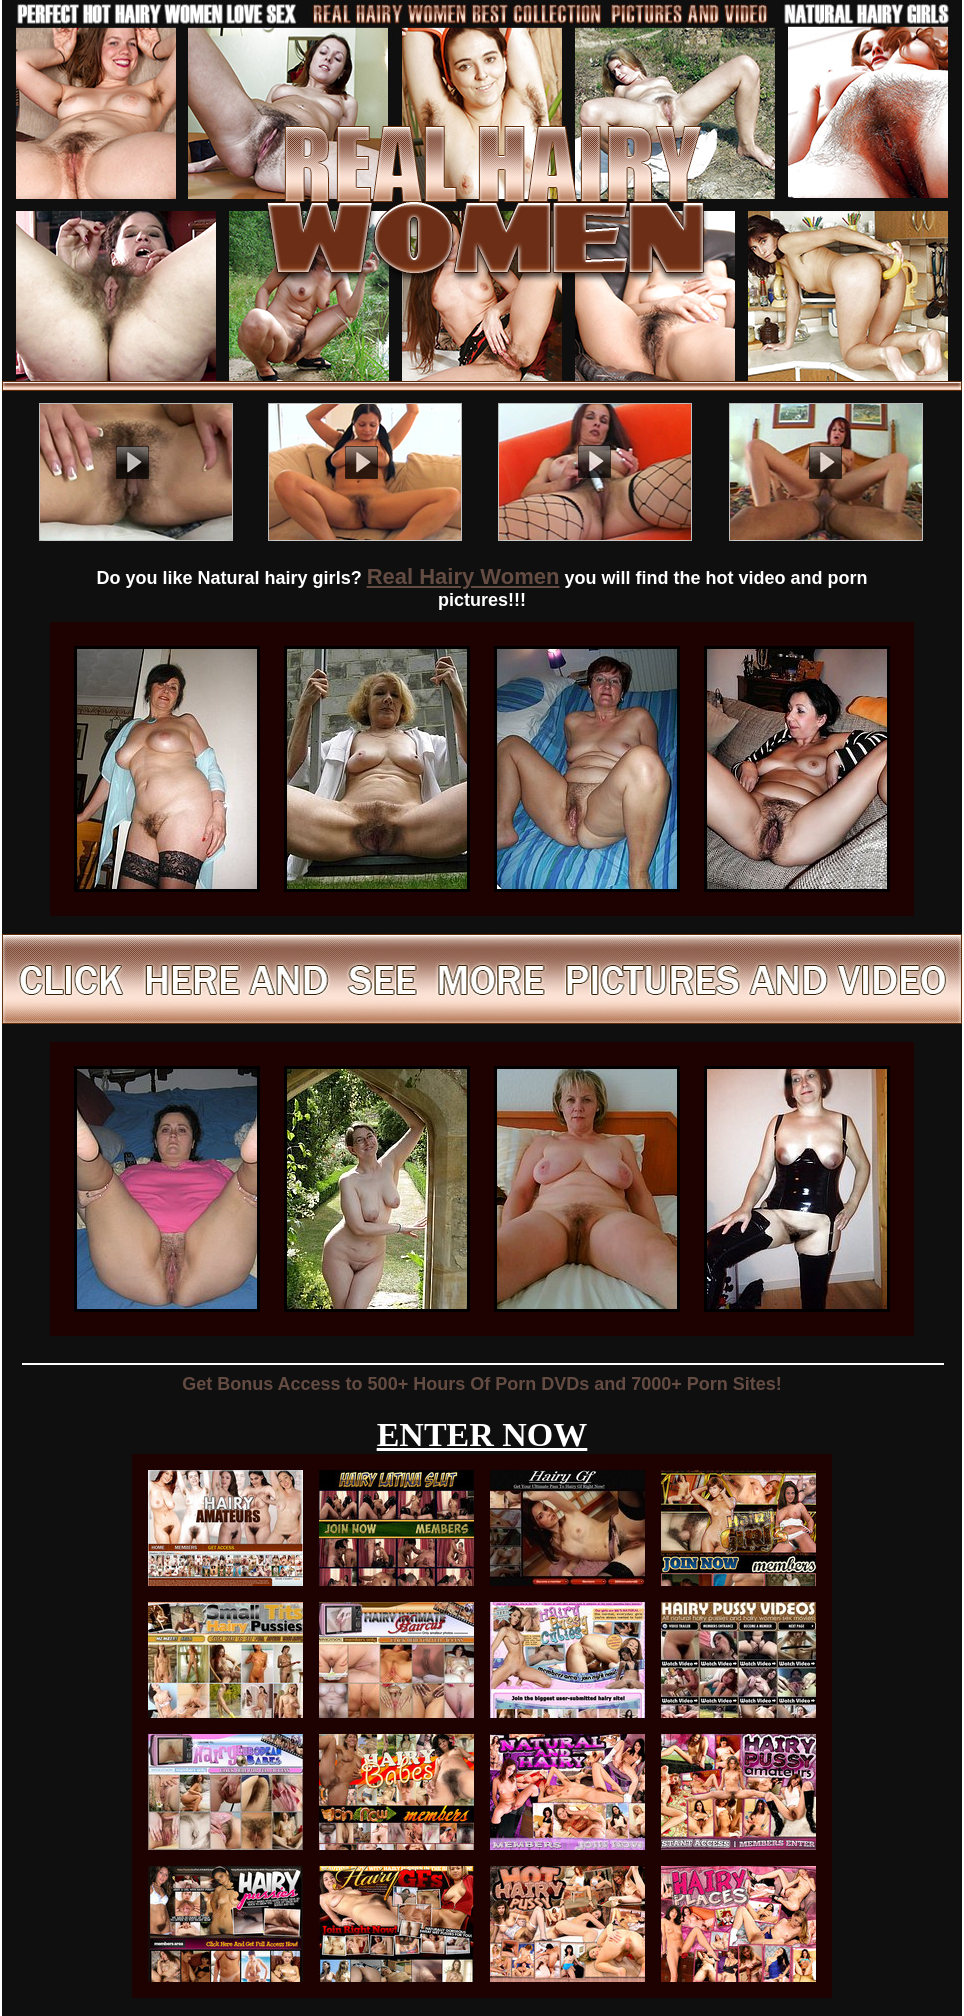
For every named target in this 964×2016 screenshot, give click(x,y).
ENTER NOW (482, 1434)
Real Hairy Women (463, 576)
